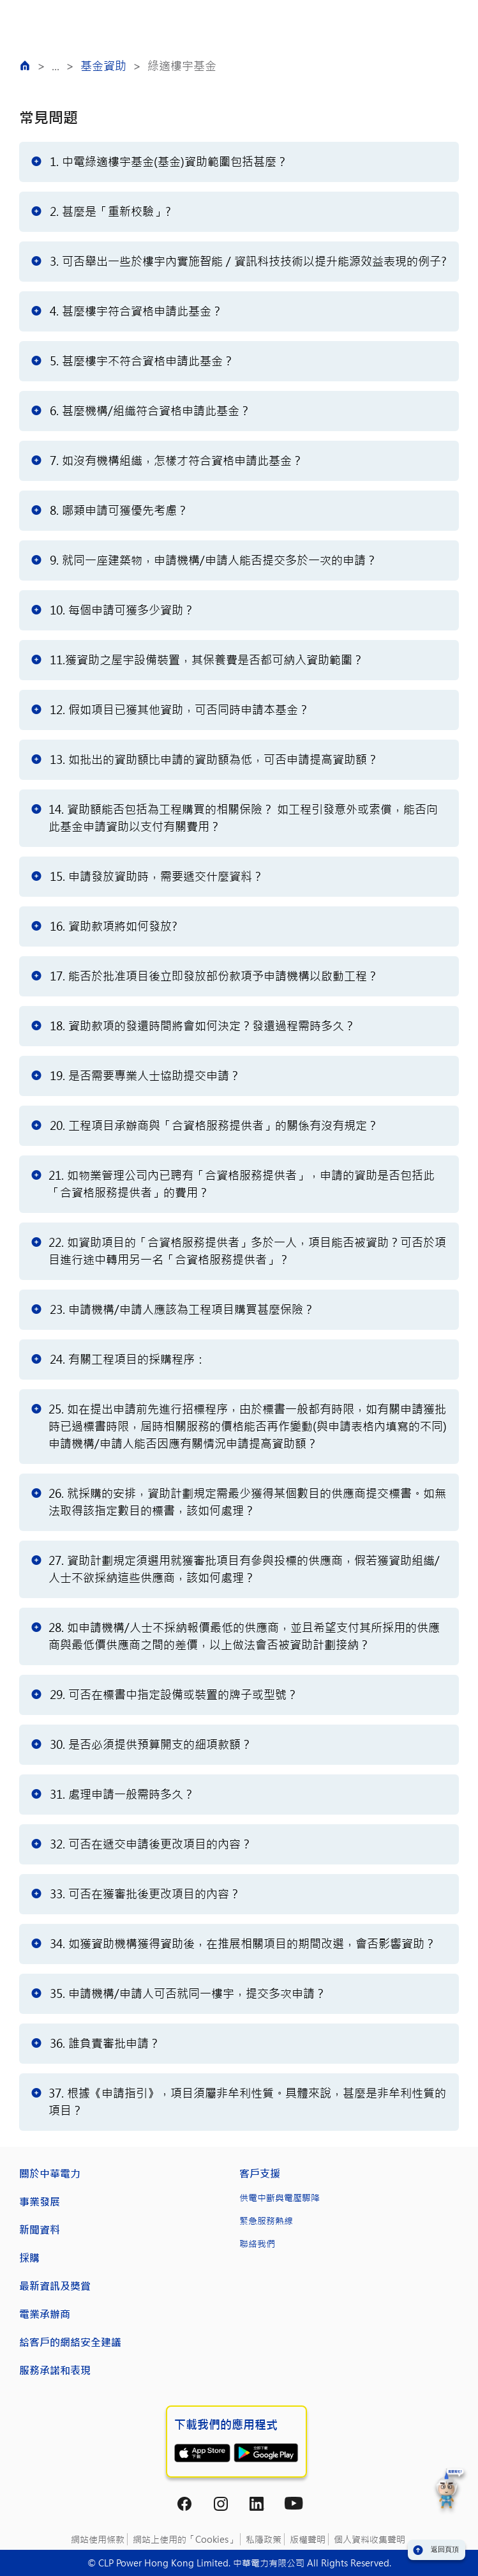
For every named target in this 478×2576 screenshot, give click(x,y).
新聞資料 (39, 2229)
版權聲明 (307, 2539)
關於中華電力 (49, 2173)
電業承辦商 (44, 2314)
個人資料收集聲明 (369, 2539)
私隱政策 (263, 2539)
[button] (450, 2490)
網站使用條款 (97, 2539)
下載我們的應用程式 (226, 2424)
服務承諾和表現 (55, 2370)
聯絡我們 (257, 2243)
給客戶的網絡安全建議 (70, 2342)
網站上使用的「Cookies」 (185, 2539)
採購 (29, 2257)
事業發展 (39, 2201)
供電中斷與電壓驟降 (279, 2197)
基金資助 (103, 65)
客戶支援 (259, 2173)
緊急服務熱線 (266, 2220)
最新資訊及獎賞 (55, 2285)
